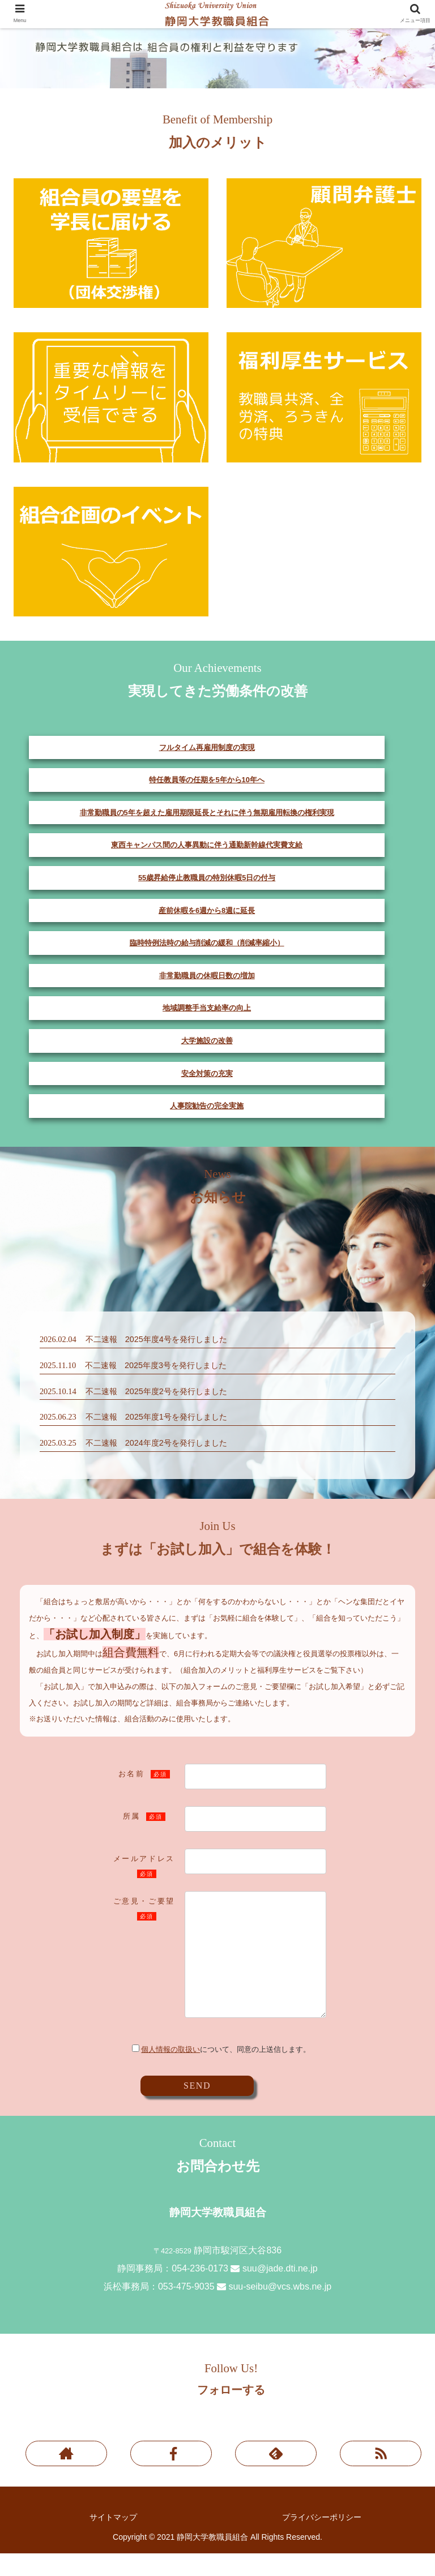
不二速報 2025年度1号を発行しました (156, 1416)
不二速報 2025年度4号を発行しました (156, 1339)
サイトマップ (113, 2539)
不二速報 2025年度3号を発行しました (156, 1365)
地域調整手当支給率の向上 (207, 1008)
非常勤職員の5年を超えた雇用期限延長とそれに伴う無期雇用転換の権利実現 (207, 812)
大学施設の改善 (207, 1040)
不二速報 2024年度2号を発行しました (156, 1442)
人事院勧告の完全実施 (207, 1105)
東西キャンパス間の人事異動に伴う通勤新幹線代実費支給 (206, 845)
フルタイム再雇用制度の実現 (207, 747)
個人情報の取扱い (170, 2072)
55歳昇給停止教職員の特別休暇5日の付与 (206, 877)
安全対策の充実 (207, 1073)
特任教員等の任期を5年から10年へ (206, 779)
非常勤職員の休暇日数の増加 (207, 975)
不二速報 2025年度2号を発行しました (156, 1391)
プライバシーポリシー (321, 2539)
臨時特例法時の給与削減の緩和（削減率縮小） (207, 942)
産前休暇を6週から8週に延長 (207, 910)
